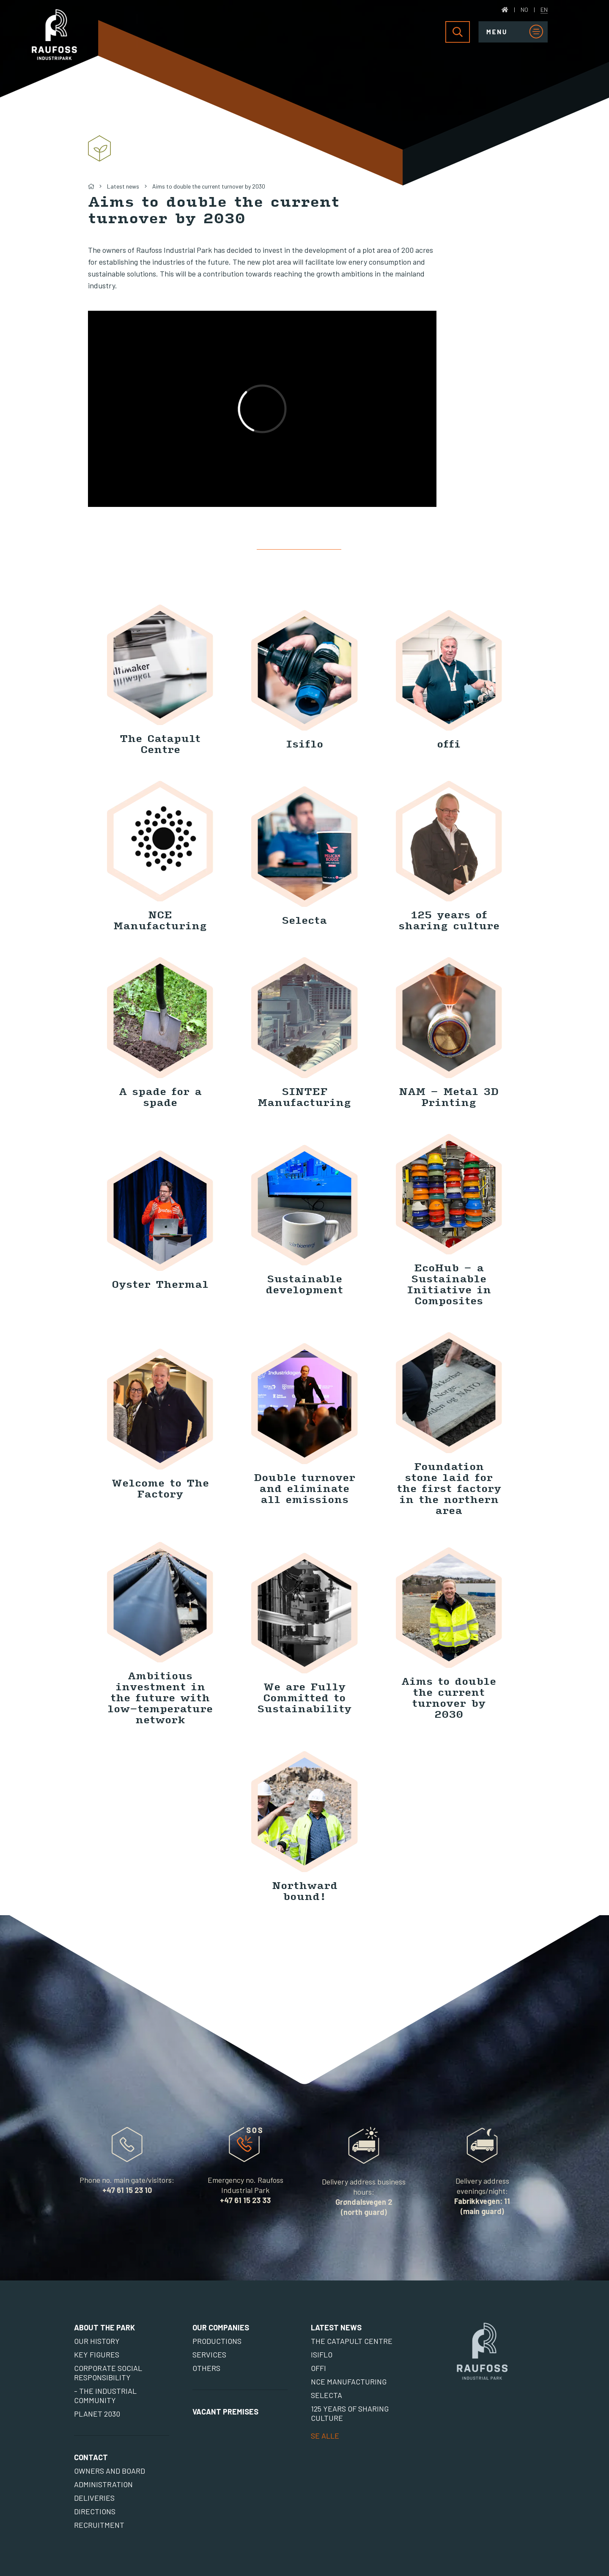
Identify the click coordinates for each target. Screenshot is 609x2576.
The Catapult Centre (351, 2341)
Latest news (123, 186)
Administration (103, 2484)
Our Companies (220, 2327)
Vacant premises (225, 2411)
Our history (97, 2341)
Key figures (96, 2354)
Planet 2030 (97, 2413)
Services (209, 2354)
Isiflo (321, 2354)
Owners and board (109, 2470)
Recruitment (99, 2524)
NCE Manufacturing (349, 2381)
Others (206, 2368)
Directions (94, 2511)
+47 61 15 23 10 (127, 2190)
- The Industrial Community (105, 2395)
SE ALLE (325, 2435)
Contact (91, 2457)
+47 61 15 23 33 (245, 2200)
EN (544, 9)
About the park (104, 2327)
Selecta (326, 2395)
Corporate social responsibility (108, 2372)
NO (524, 9)
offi (318, 2368)
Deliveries (94, 2497)
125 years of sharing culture (350, 2413)
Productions (216, 2341)
